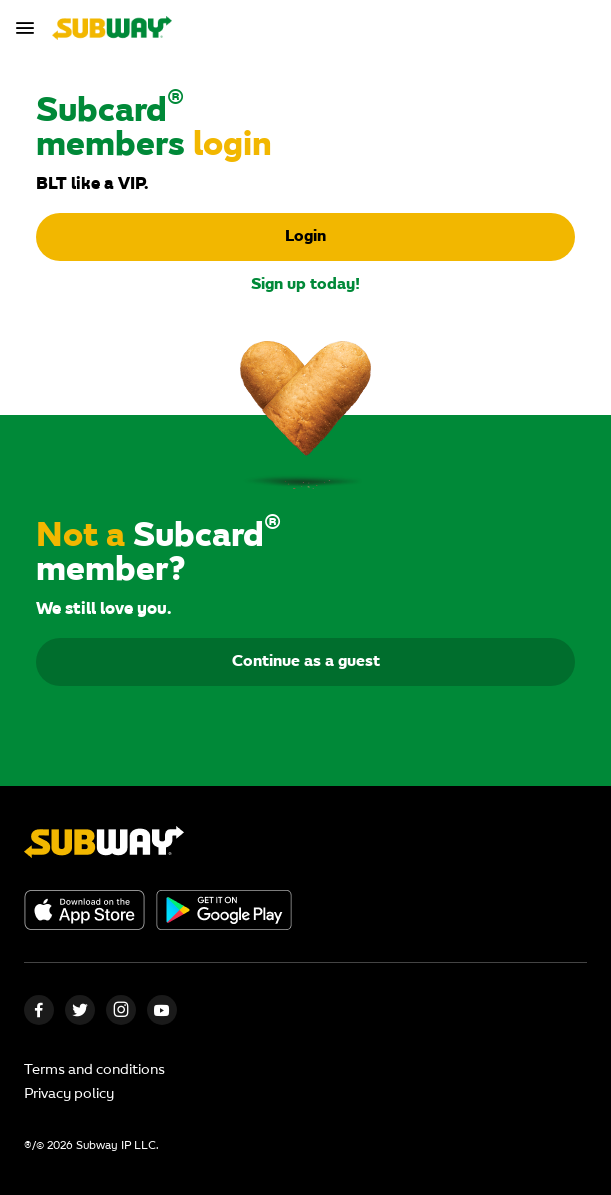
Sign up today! (305, 285)
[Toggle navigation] (28, 28)
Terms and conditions (94, 1070)
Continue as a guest (306, 662)
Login (305, 237)
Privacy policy (69, 1094)
